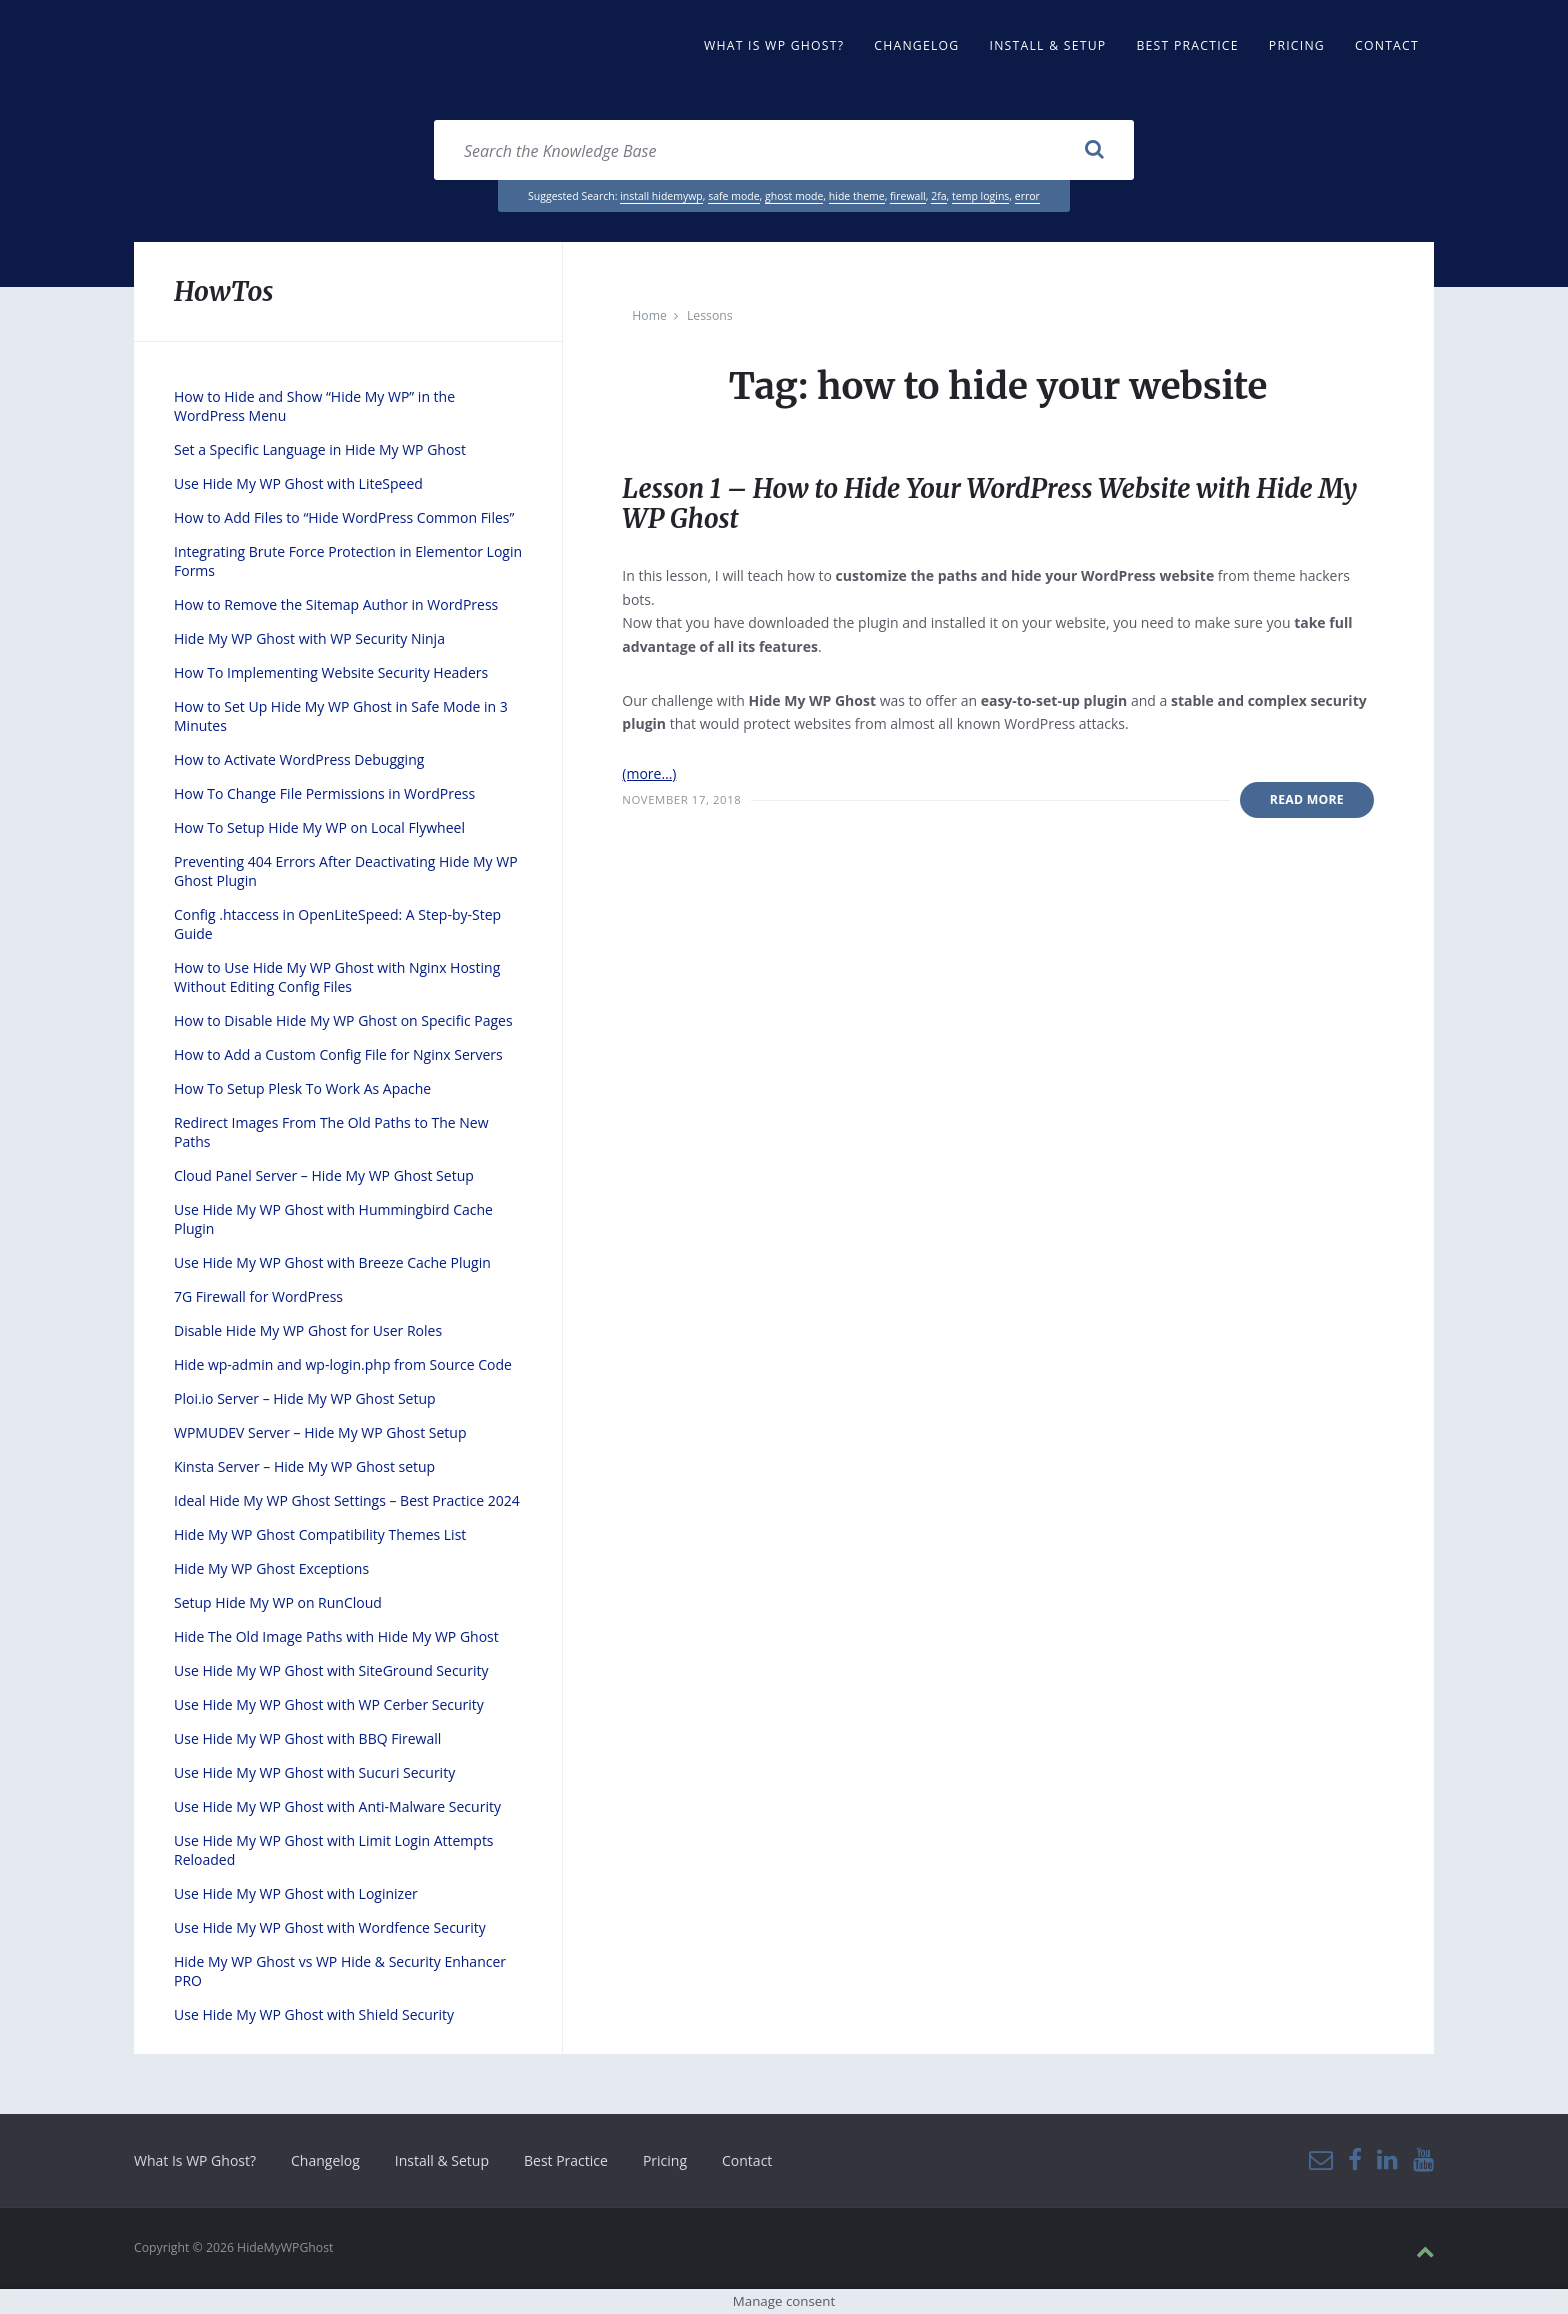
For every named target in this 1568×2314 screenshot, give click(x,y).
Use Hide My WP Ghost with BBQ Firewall (307, 1738)
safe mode (733, 196)
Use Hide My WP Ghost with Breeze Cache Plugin (332, 1262)
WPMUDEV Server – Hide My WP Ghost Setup (320, 1432)
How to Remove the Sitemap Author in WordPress (336, 604)
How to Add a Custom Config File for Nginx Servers (338, 1054)
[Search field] (784, 150)
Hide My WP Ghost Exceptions (271, 1568)
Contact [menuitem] (1387, 45)
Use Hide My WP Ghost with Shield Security (314, 2014)
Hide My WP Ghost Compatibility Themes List (320, 1534)
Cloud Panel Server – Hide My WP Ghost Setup (324, 1175)
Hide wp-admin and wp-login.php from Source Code (343, 1364)
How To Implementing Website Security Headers (331, 672)
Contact (747, 2160)
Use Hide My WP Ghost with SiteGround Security (331, 1670)
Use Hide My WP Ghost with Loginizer (296, 1893)
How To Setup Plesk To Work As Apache (302, 1088)
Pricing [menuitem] (1297, 45)
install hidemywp (661, 196)
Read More (1307, 799)
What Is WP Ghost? (195, 2160)
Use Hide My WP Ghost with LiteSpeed (298, 483)
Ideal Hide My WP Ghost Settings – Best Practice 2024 (347, 1500)
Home (649, 315)
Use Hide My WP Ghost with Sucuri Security (314, 1772)
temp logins (980, 196)
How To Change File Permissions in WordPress (324, 793)
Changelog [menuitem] (916, 45)
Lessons (710, 315)
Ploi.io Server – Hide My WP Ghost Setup (305, 1398)
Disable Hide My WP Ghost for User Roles (308, 1330)
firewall (908, 196)
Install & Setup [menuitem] (1048, 45)
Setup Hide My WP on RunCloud (278, 1602)
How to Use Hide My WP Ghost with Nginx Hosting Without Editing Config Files (337, 977)
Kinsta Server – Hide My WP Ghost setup (304, 1466)
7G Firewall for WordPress (258, 1296)
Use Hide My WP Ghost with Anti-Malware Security (337, 1806)
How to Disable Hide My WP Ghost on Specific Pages (343, 1020)
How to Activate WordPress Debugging (299, 759)
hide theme (857, 196)
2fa (938, 196)
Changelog (325, 2160)
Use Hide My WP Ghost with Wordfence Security (330, 1927)
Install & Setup (442, 2160)
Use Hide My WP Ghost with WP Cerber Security (329, 1704)
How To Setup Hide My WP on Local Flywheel (319, 827)
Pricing (665, 2160)
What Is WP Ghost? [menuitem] (774, 45)
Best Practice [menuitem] (1187, 45)
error (1027, 196)
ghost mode (794, 196)
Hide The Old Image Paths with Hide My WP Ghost (336, 1636)
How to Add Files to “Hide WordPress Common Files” (344, 517)
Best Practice (566, 2160)
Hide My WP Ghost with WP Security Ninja (309, 638)
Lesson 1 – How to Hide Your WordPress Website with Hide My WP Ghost (995, 503)
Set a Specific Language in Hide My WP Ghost (320, 449)
